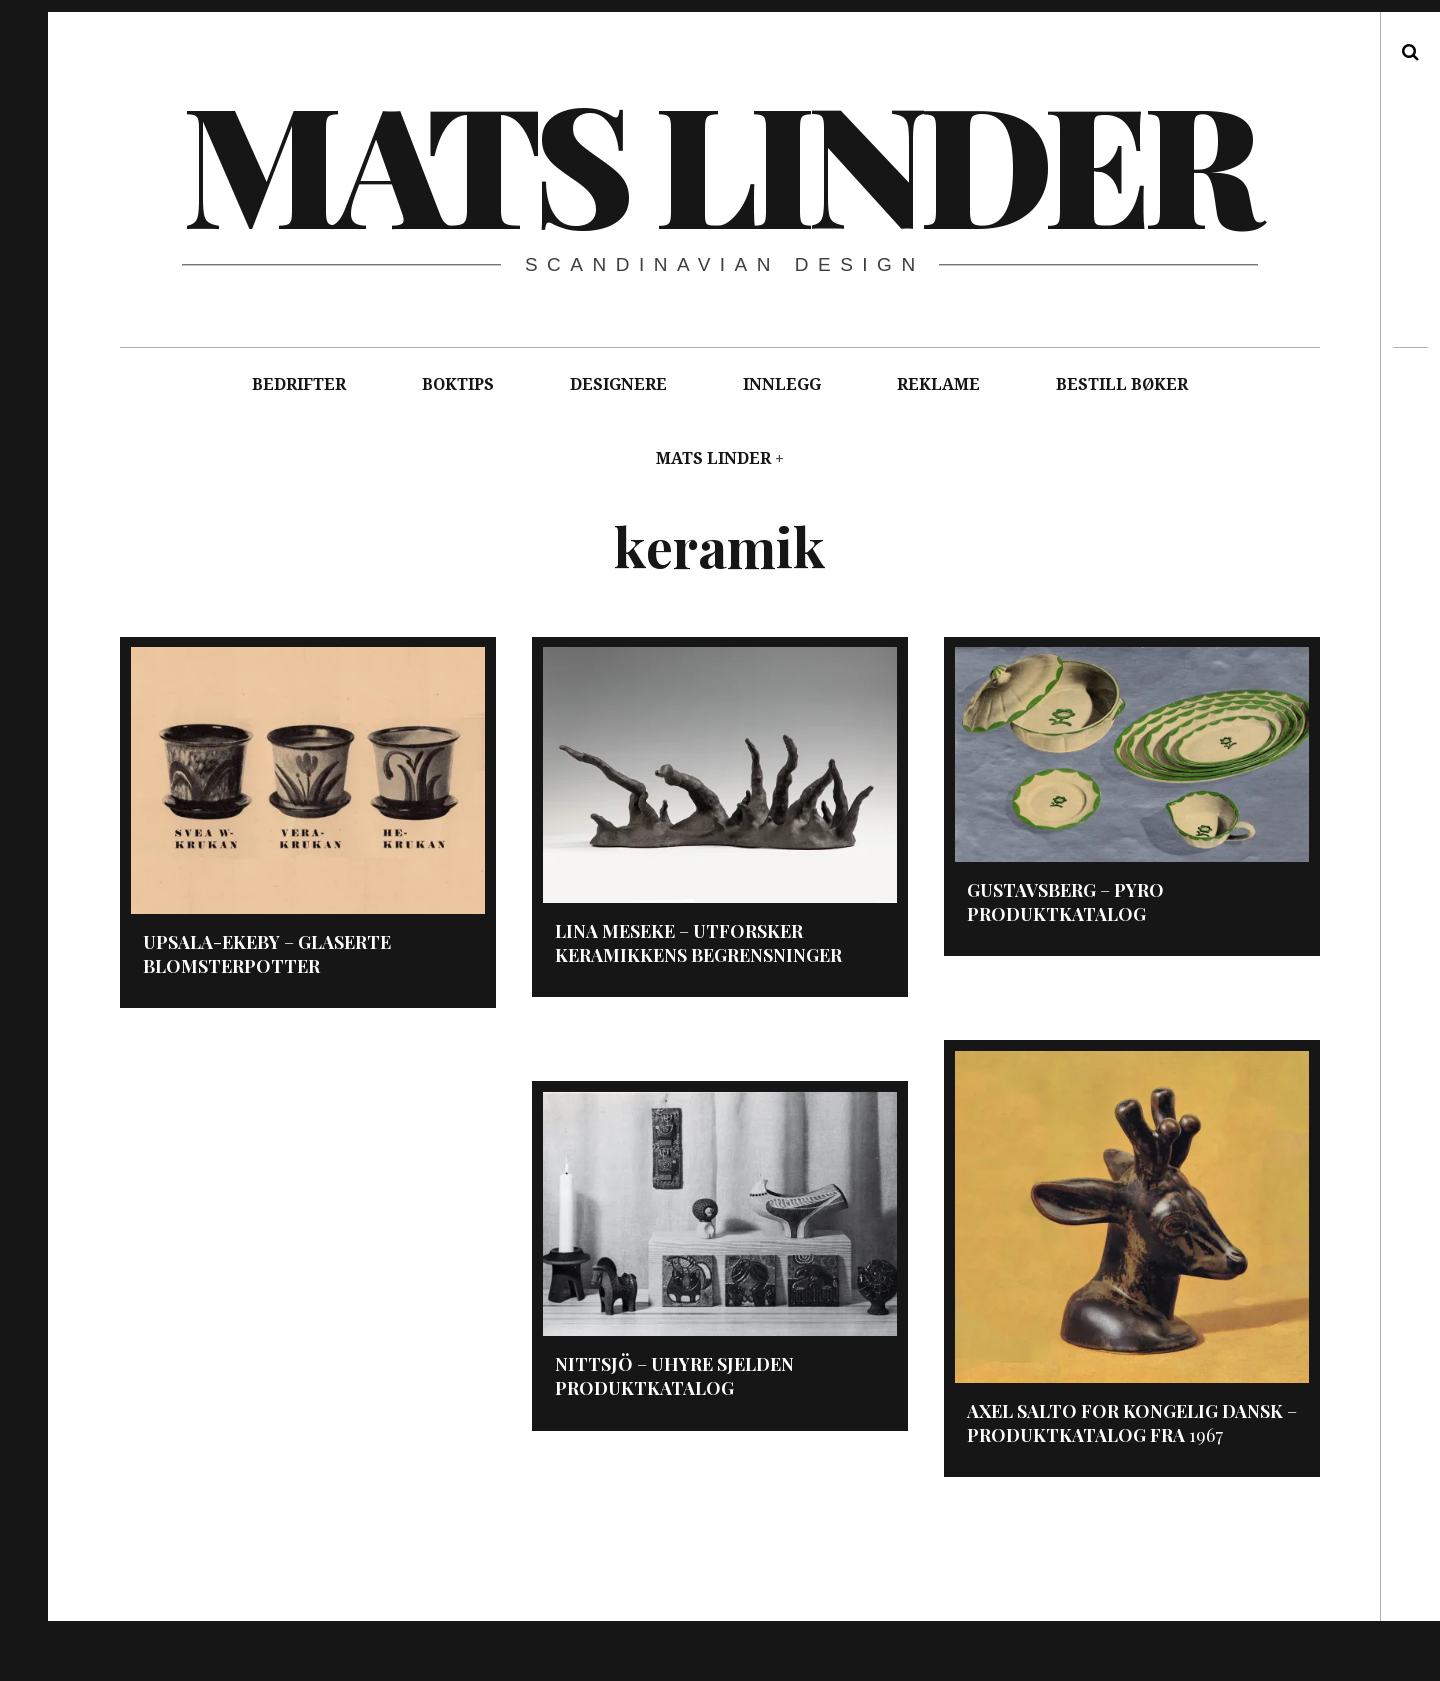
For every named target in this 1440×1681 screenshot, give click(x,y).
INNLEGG (782, 384)
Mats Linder (718, 160)
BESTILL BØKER (1122, 384)
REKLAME (938, 384)
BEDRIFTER (299, 384)
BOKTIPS (458, 384)
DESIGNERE (618, 384)
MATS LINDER (713, 458)
